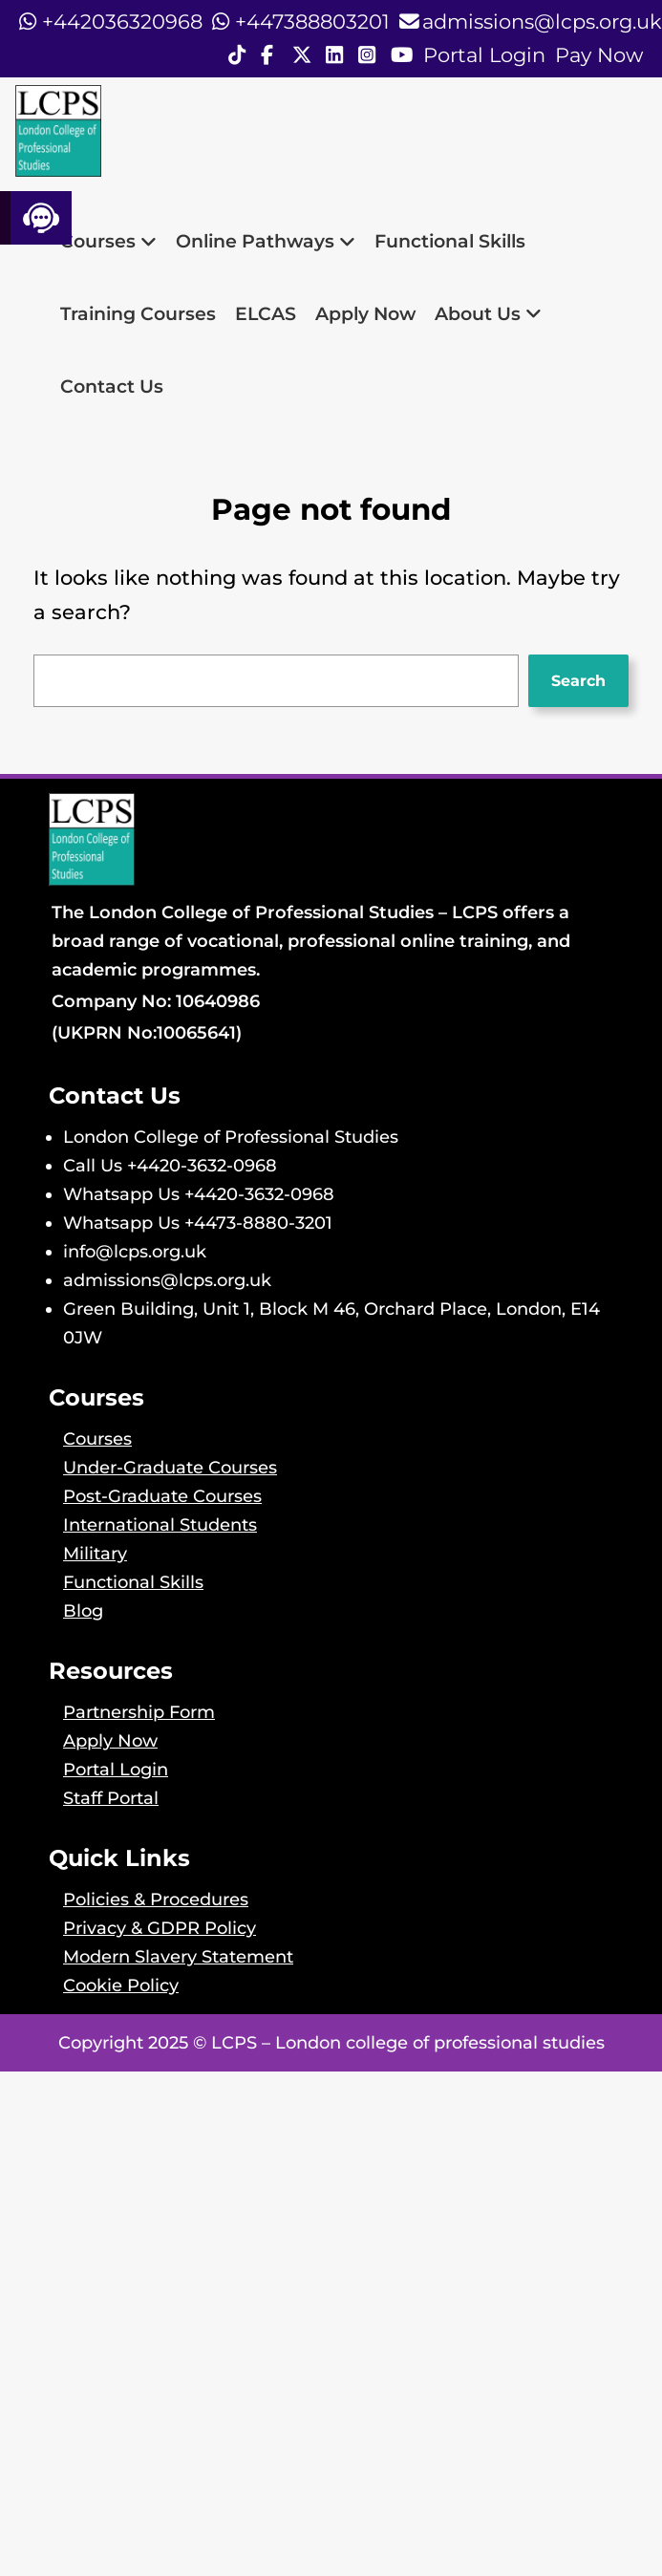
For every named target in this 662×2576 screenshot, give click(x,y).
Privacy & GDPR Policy (159, 1928)
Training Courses (138, 313)
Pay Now (599, 55)
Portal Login (484, 55)
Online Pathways (265, 240)
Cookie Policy (121, 1985)
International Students (160, 1524)
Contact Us (111, 386)
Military (95, 1553)
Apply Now (365, 313)
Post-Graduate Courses (162, 1496)
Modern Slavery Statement (178, 1956)
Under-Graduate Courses (170, 1467)
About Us (488, 313)
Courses (108, 240)
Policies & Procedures (155, 1899)
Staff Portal (111, 1798)
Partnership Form (139, 1712)
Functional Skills (449, 240)
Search (578, 681)
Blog (83, 1610)
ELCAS (265, 313)
